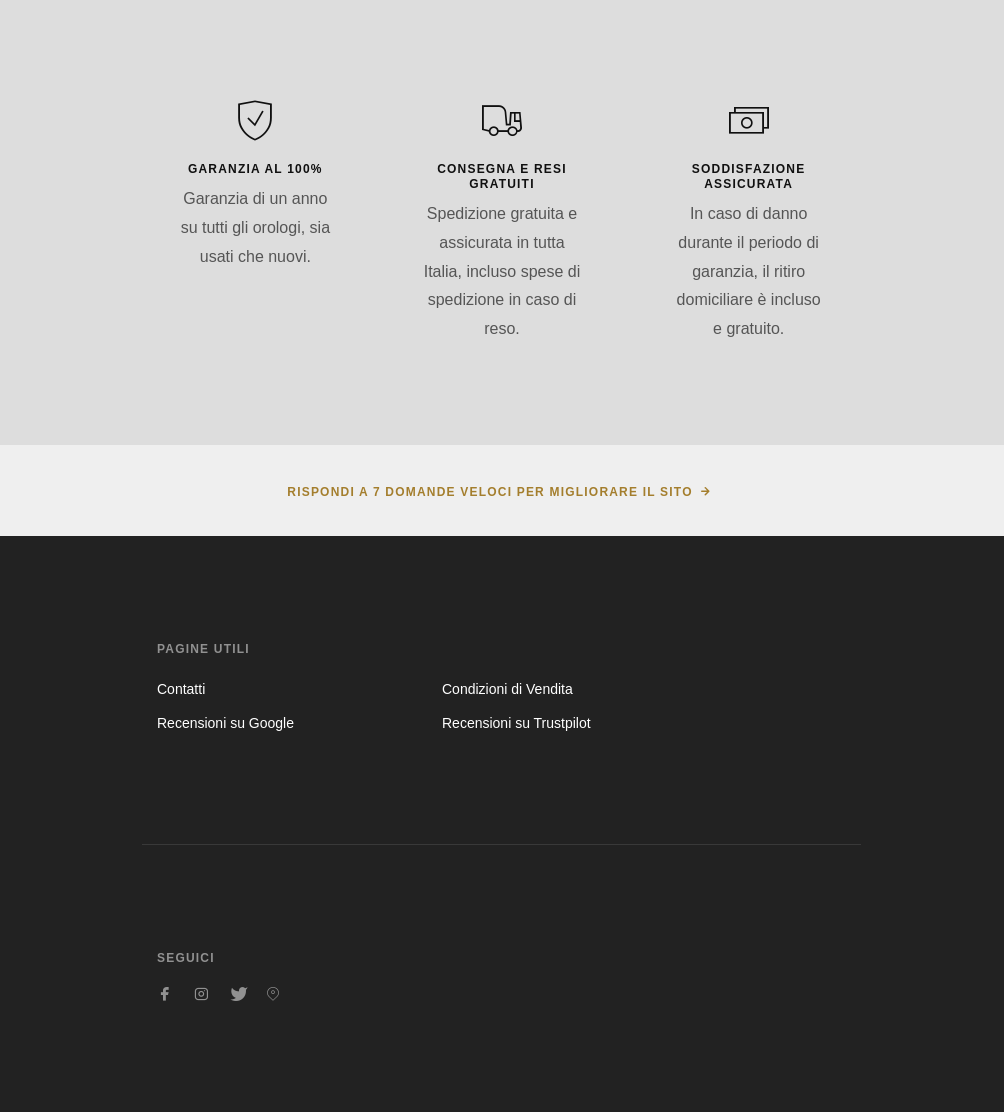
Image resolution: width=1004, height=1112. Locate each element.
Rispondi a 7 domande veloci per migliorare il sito (489, 492)
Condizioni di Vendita (507, 689)
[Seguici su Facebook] (165, 994)
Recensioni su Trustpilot (516, 723)
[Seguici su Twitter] (237, 994)
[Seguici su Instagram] (201, 994)
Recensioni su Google (225, 723)
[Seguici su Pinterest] (273, 994)
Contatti (181, 689)
